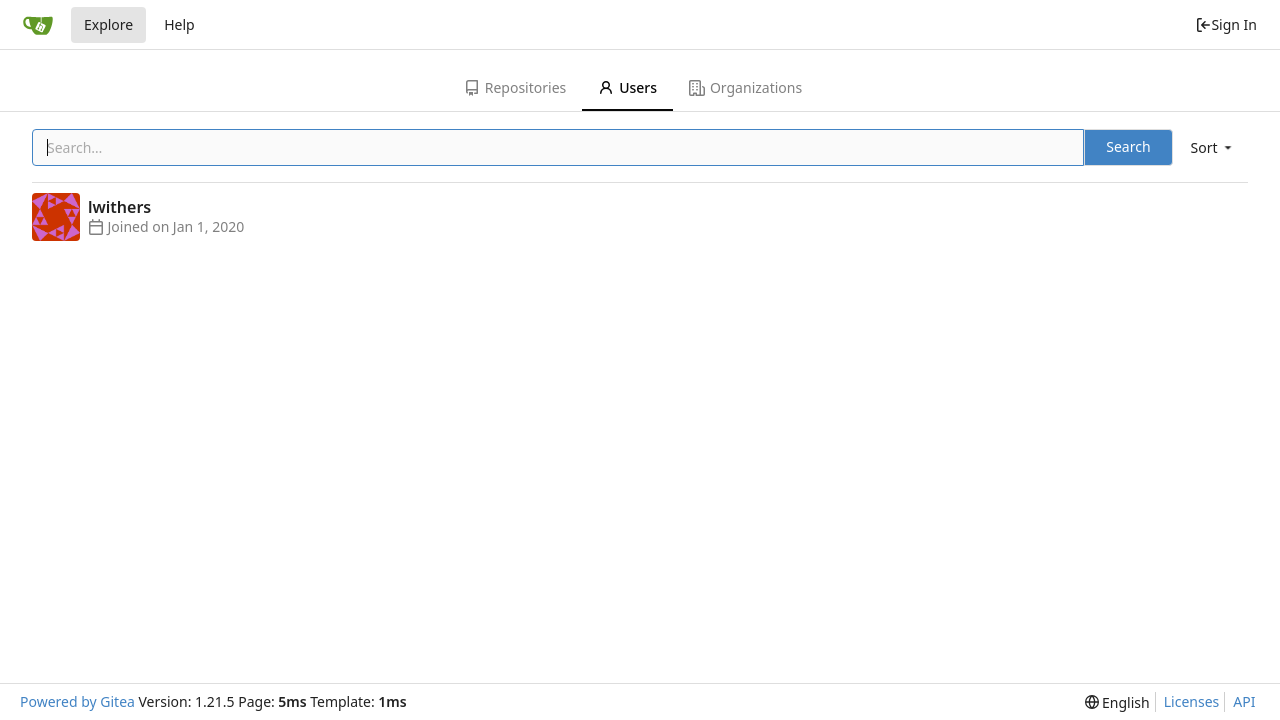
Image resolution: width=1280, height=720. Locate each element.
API (1244, 701)
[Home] (38, 25)
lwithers (119, 207)
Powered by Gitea (77, 701)
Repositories (515, 87)
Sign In (1226, 24)
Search (1128, 146)
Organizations (745, 87)
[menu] (1213, 147)
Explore (108, 24)
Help (179, 24)
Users (627, 87)
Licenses (1192, 701)
